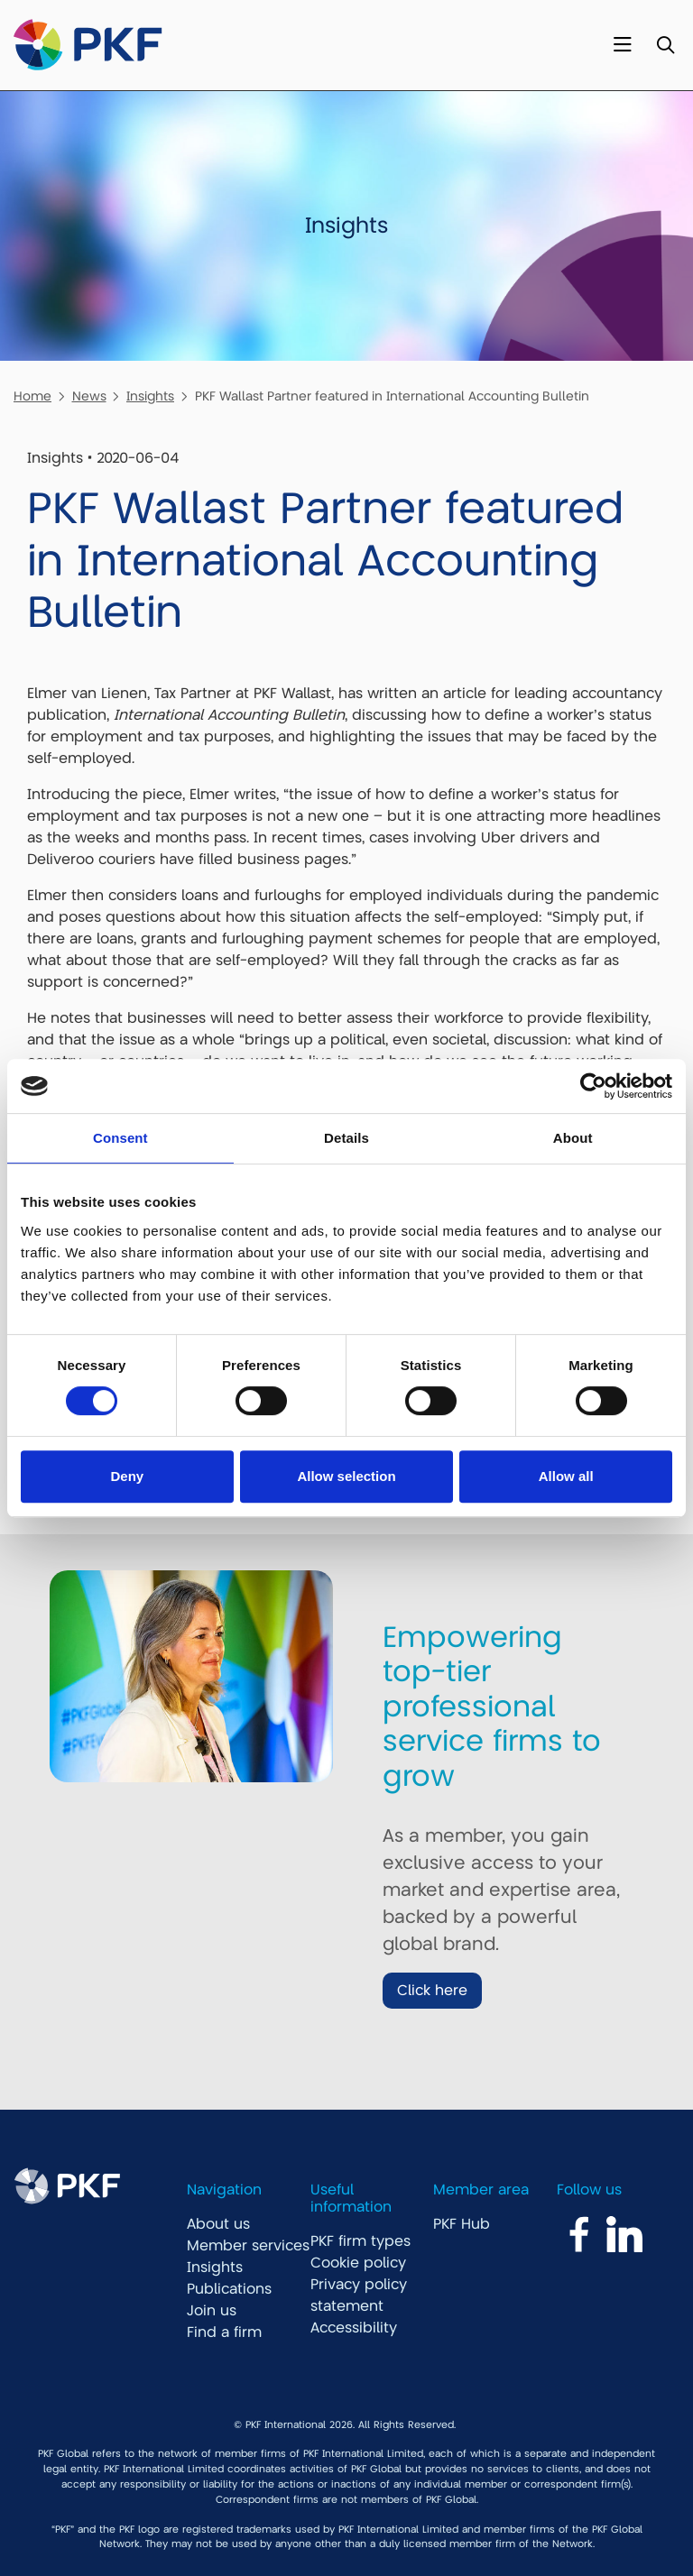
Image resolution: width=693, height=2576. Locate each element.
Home (32, 396)
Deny (126, 1476)
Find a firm (224, 2332)
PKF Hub (461, 2224)
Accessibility (353, 2328)
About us (218, 2224)
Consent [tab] (120, 1137)
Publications (229, 2289)
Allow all (566, 1476)
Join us (211, 2311)
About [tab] (573, 1137)
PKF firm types (360, 2241)
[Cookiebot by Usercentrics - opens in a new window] (593, 1085)
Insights (150, 396)
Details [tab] (346, 1137)
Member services (248, 2246)
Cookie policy (358, 2263)
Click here (432, 1991)
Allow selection (346, 1476)
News (89, 396)
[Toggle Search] (665, 46)
